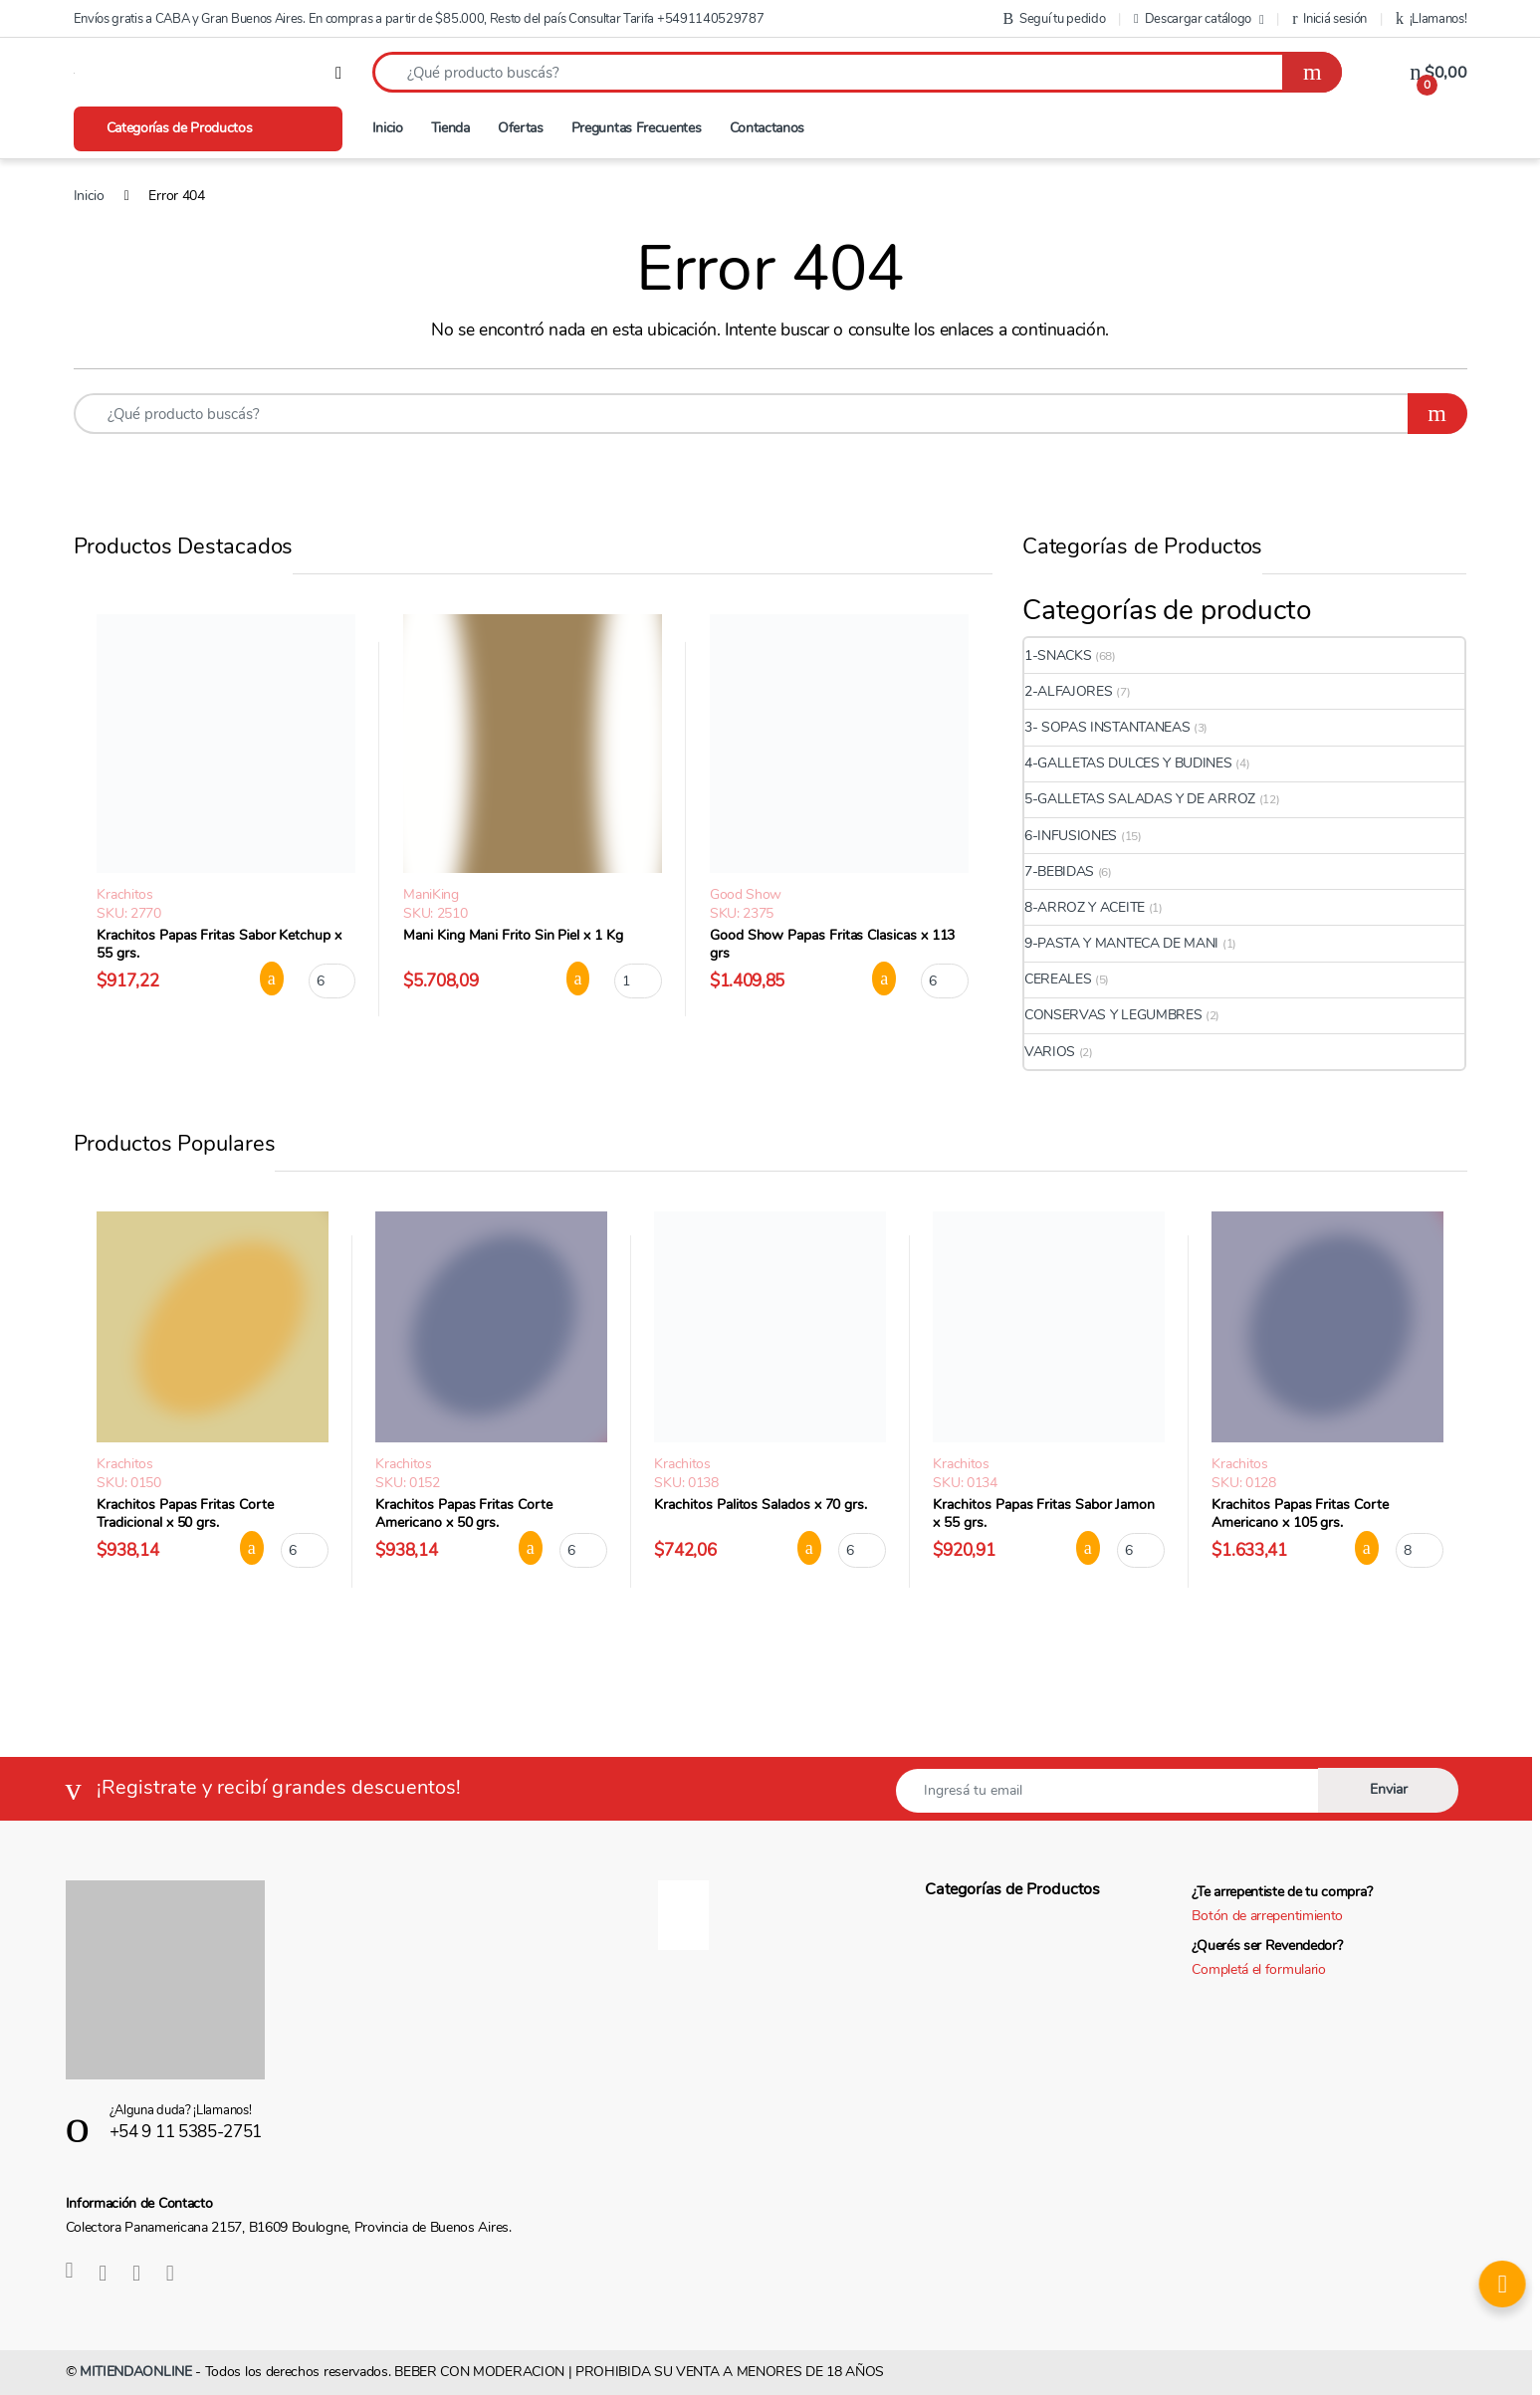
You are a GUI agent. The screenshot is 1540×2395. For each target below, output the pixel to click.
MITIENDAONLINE (136, 2371)
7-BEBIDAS (1059, 871)
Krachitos (124, 894)
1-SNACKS (1058, 655)
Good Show (745, 894)
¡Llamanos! (1431, 19)
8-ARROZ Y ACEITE (1084, 907)
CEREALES (1058, 979)
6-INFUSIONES (1070, 835)
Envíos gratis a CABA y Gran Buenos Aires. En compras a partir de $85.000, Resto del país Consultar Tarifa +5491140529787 (419, 19)
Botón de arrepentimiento (1267, 1915)
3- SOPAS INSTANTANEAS (1107, 727)
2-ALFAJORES (1068, 691)
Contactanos (767, 127)
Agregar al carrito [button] (272, 978)
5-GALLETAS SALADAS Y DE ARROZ (1139, 798)
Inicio (387, 127)
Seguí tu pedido (1054, 19)
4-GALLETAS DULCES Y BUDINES (1128, 763)
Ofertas (521, 127)
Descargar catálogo (1192, 19)
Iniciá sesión (1329, 19)
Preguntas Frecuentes (636, 127)
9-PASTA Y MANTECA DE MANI (1121, 943)
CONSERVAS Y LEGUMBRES (1113, 1014)
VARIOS (1049, 1051)
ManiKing (431, 894)
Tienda (450, 127)
